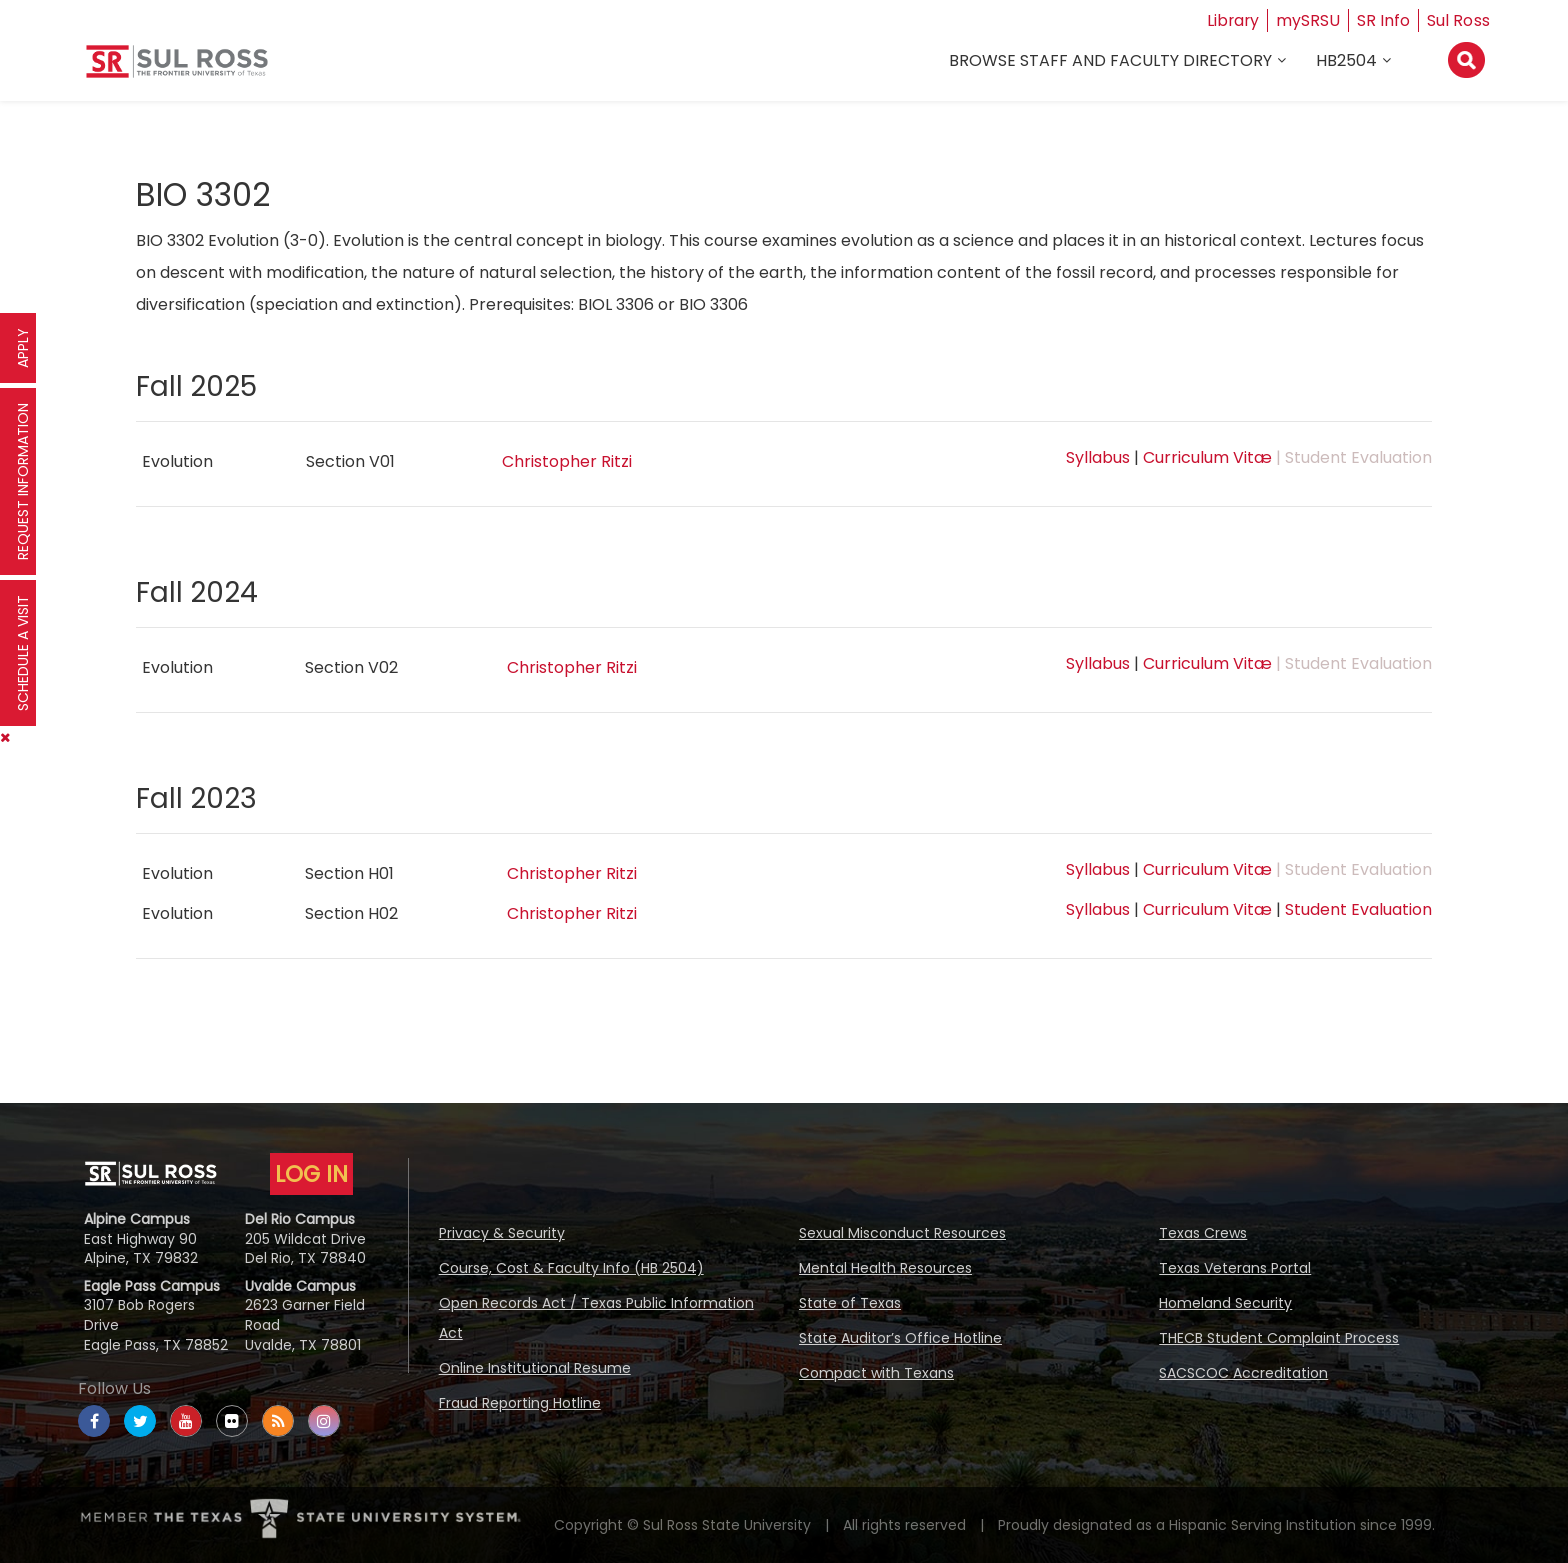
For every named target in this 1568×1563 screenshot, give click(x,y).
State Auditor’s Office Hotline (900, 1338)
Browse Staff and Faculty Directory (1110, 61)
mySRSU (1309, 20)
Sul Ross (1459, 20)
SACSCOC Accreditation (1243, 1373)
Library (1233, 20)
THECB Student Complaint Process (1279, 1338)
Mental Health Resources (885, 1268)
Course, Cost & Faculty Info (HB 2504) (571, 1268)
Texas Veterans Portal (1235, 1268)
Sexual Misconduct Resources (902, 1233)
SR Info (1384, 20)
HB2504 (1346, 61)
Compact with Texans (876, 1373)
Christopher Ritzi (567, 461)
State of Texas (850, 1303)
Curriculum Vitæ (1207, 457)
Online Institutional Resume (535, 1368)
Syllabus (1098, 457)
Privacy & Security (502, 1233)
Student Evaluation (1358, 909)
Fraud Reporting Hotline (520, 1403)
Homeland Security (1225, 1303)
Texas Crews (1203, 1233)
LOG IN (311, 1174)
